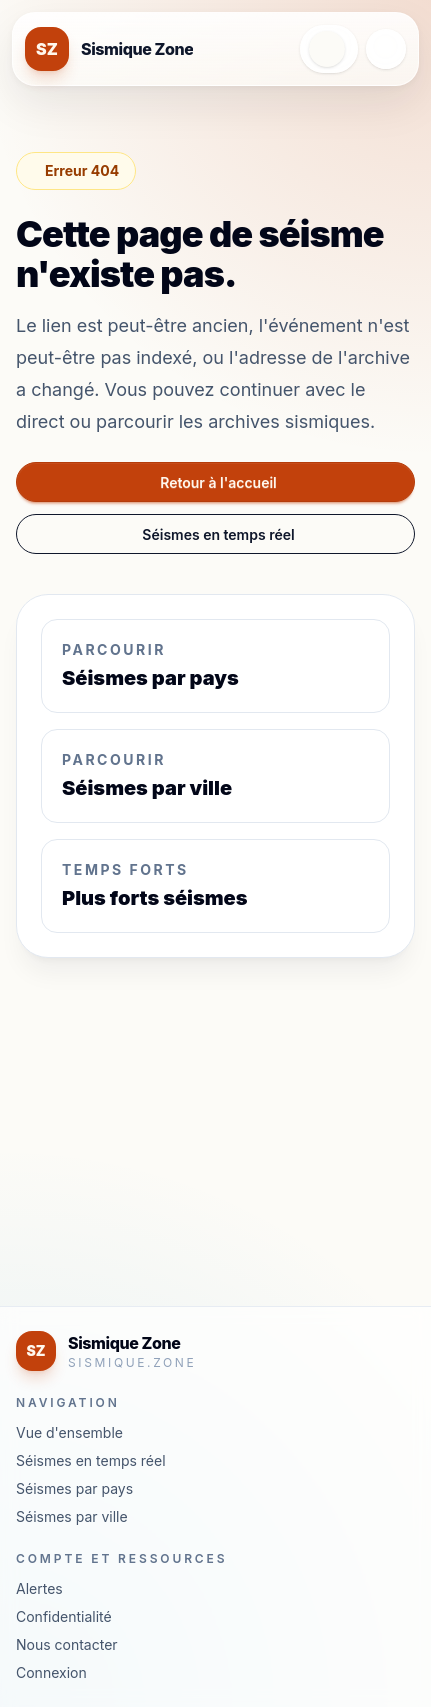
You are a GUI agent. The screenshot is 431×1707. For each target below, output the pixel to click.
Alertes (39, 1588)
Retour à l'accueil (218, 482)
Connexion (51, 1672)
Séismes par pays (74, 1488)
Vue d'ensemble (69, 1432)
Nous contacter (67, 1644)
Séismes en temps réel (218, 534)
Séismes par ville (72, 1516)
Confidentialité (64, 1616)
